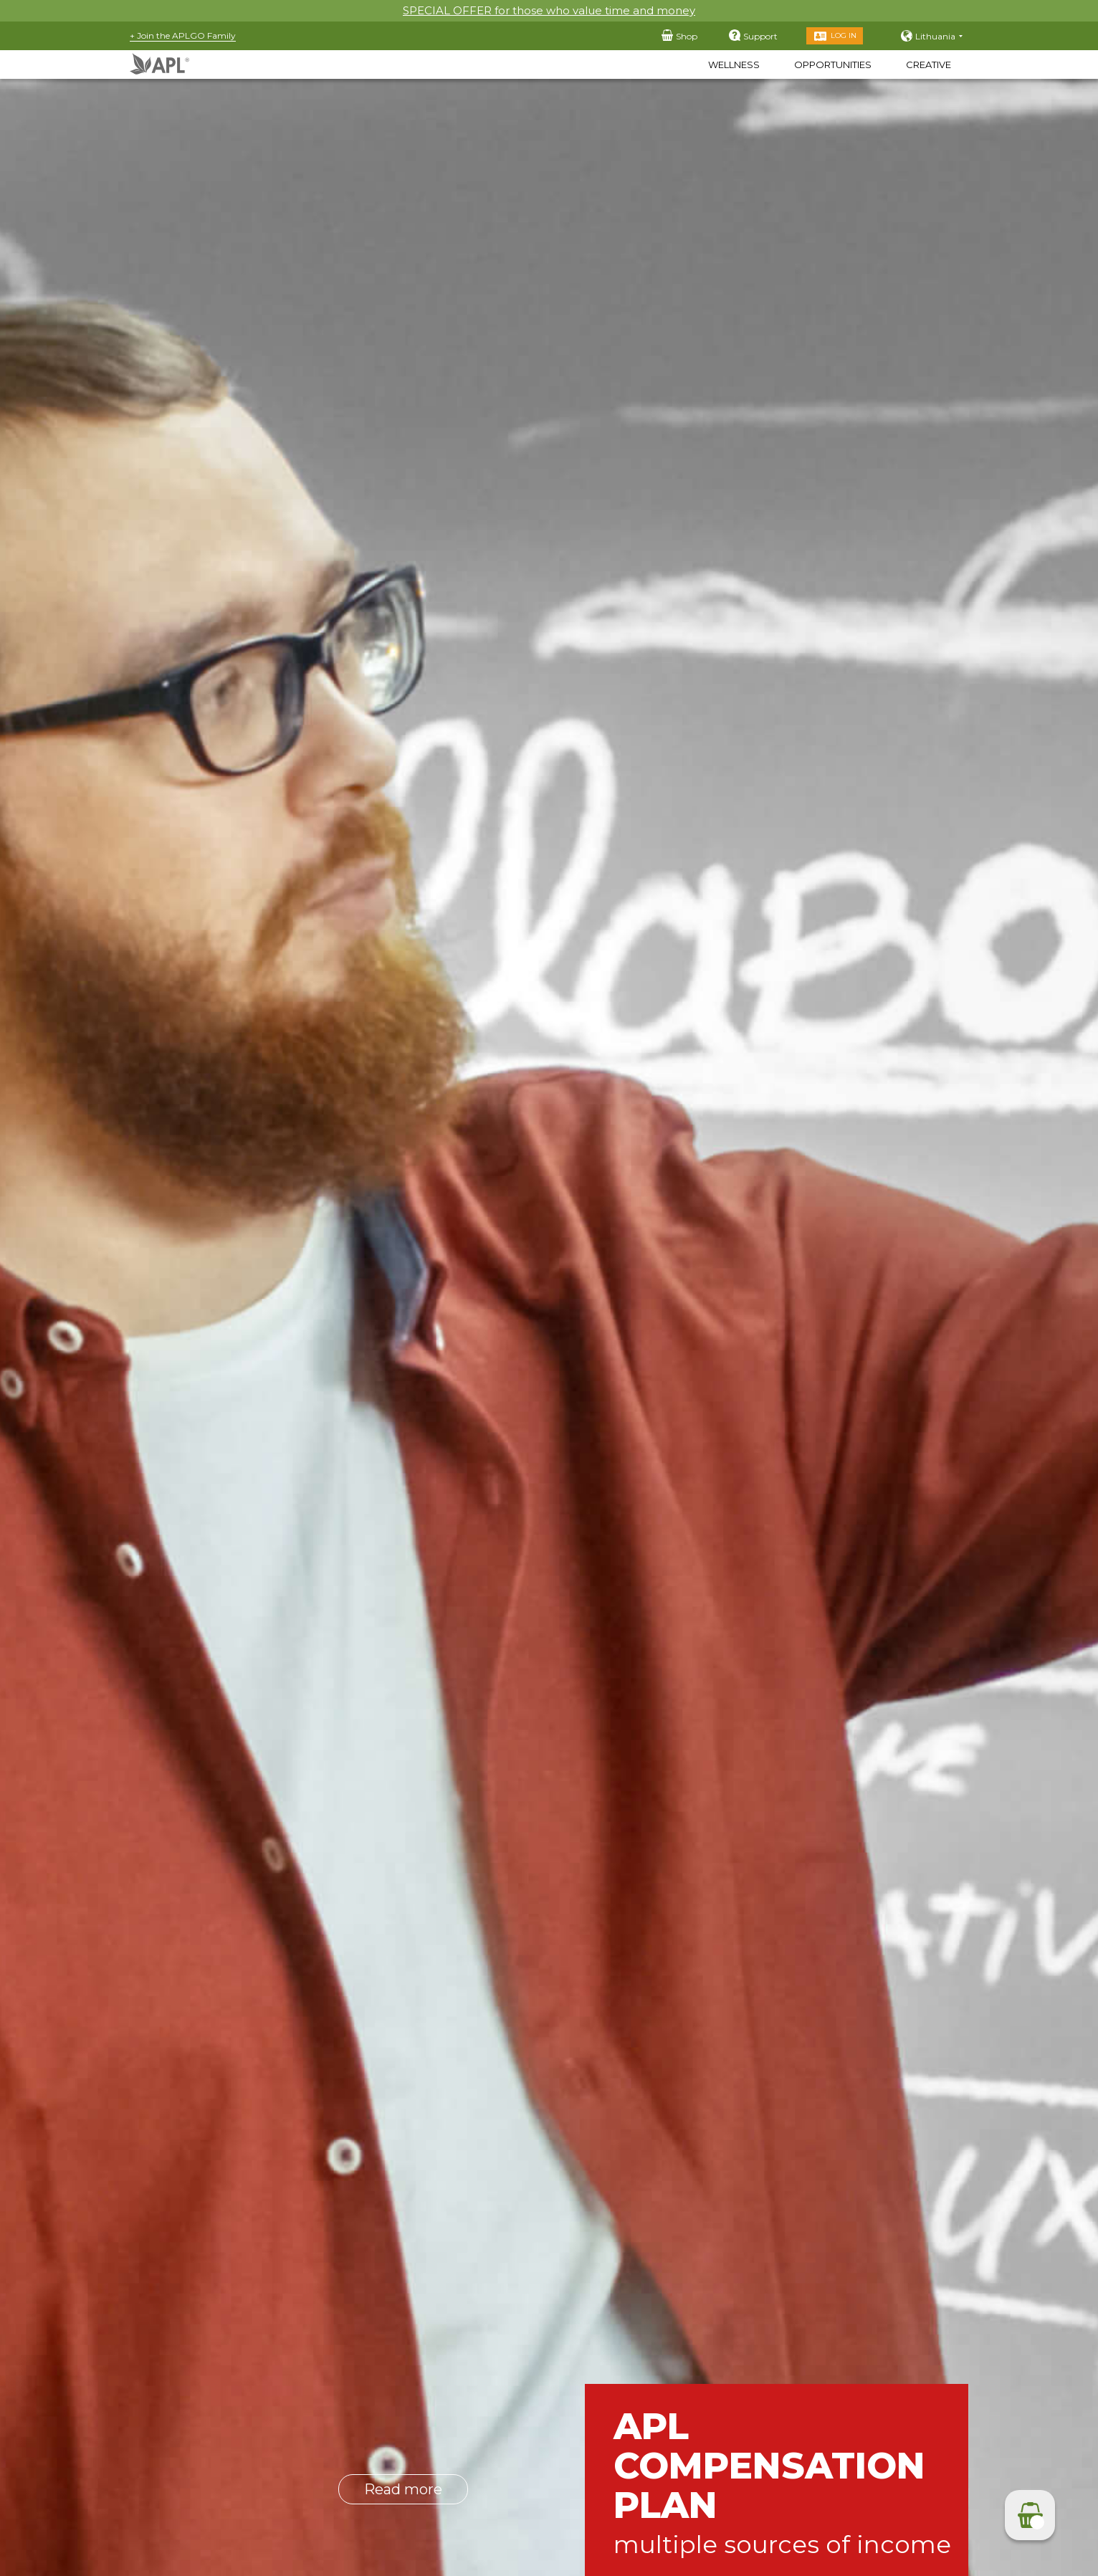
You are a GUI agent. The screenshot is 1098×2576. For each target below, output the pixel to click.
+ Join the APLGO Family (183, 35)
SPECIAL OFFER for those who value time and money (549, 10)
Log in (843, 35)
